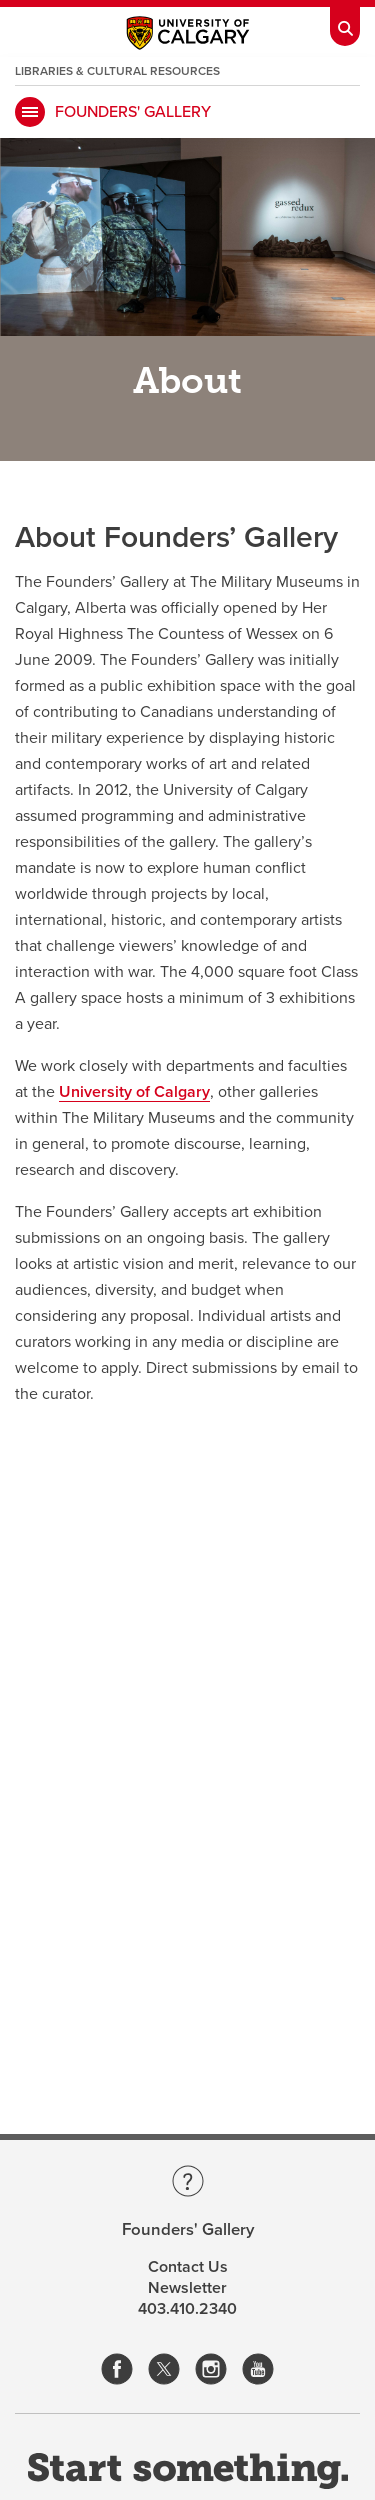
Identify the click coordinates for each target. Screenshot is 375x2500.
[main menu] (30, 112)
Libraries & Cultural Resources (117, 71)
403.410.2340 (187, 2309)
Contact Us (188, 2267)
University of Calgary (134, 1092)
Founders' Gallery (133, 112)
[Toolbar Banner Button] (345, 23)
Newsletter (187, 2288)
